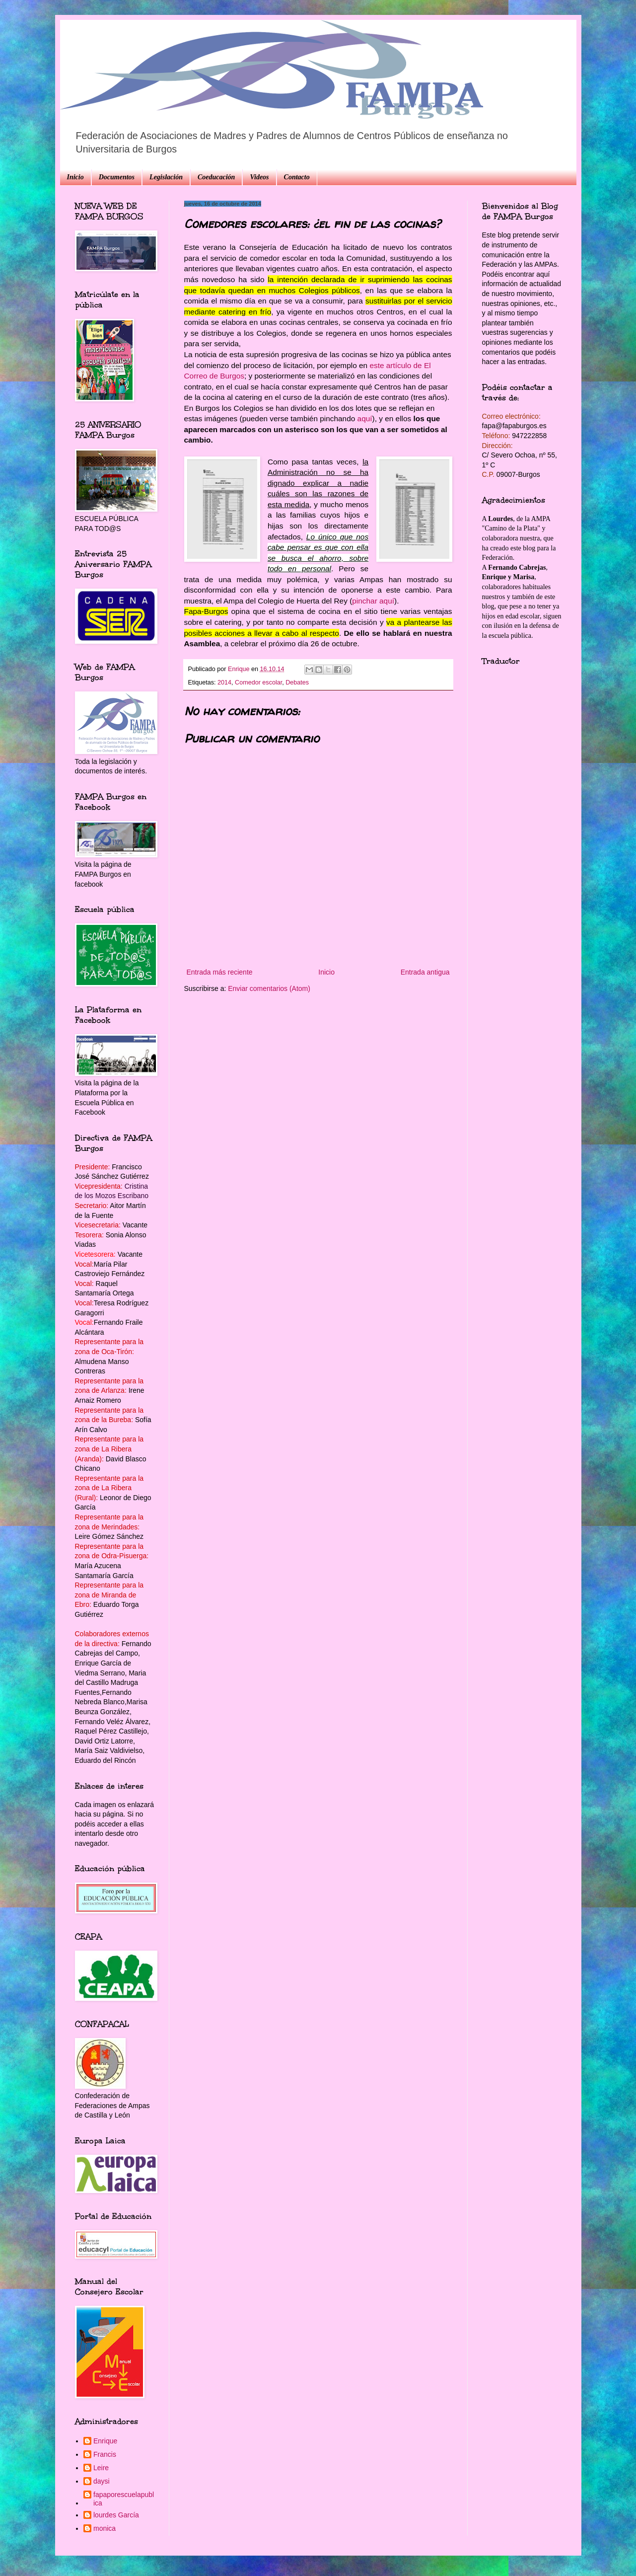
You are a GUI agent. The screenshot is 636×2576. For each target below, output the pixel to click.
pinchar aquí (373, 601)
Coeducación (216, 177)
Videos (259, 177)
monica (104, 2528)
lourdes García (116, 2515)
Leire (101, 2468)
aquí (364, 418)
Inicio (75, 177)
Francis (104, 2454)
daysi (101, 2481)
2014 (224, 682)
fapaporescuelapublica (123, 2499)
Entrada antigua (425, 972)
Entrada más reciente (220, 972)
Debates (297, 682)
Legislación (166, 177)
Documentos (117, 177)
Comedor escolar (258, 682)
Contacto (297, 177)
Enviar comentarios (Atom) (269, 988)
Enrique (105, 2441)
